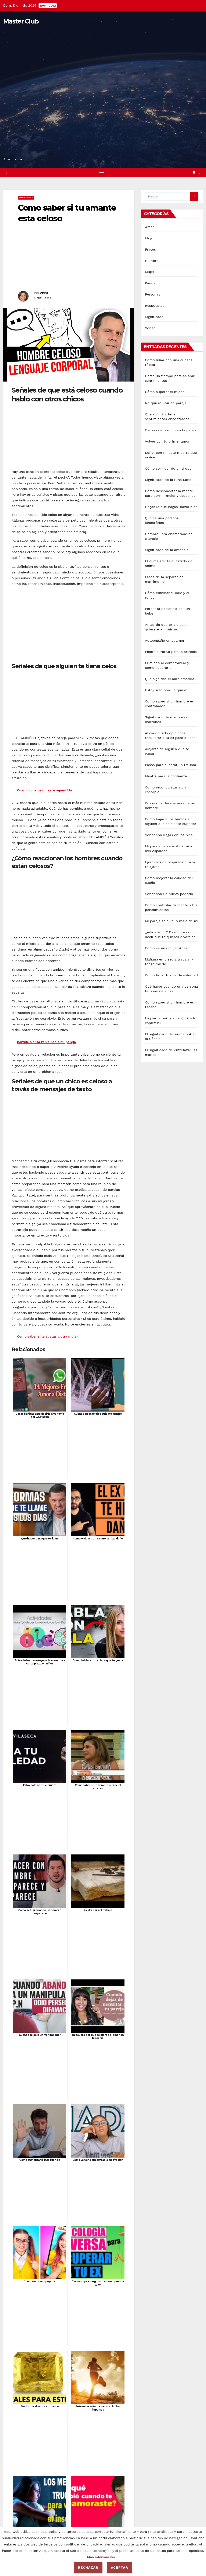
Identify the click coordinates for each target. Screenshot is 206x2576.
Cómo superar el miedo (165, 392)
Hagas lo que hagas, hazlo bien (171, 507)
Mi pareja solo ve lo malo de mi (171, 921)
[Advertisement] (25, 90)
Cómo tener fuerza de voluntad (171, 975)
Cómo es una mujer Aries (166, 948)
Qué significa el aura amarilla (169, 679)
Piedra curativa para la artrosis (171, 652)
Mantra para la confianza (166, 776)
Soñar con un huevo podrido (169, 894)
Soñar (150, 328)
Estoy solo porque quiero (166, 690)
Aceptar (119, 2567)
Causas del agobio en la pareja (171, 430)
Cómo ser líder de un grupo (168, 469)
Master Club (21, 21)
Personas (152, 295)
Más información (101, 2557)
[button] (194, 173)
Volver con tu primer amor (167, 442)
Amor (149, 227)
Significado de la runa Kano (168, 480)
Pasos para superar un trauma (170, 765)
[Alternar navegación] (101, 172)
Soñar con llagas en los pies (169, 835)
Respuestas (26, 198)
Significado (154, 317)
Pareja (150, 283)
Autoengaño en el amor (165, 641)
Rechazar (88, 2567)
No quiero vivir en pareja (165, 403)
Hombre (151, 261)
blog (148, 238)
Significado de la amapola (167, 550)
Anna (44, 293)
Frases (150, 250)
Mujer (149, 272)
